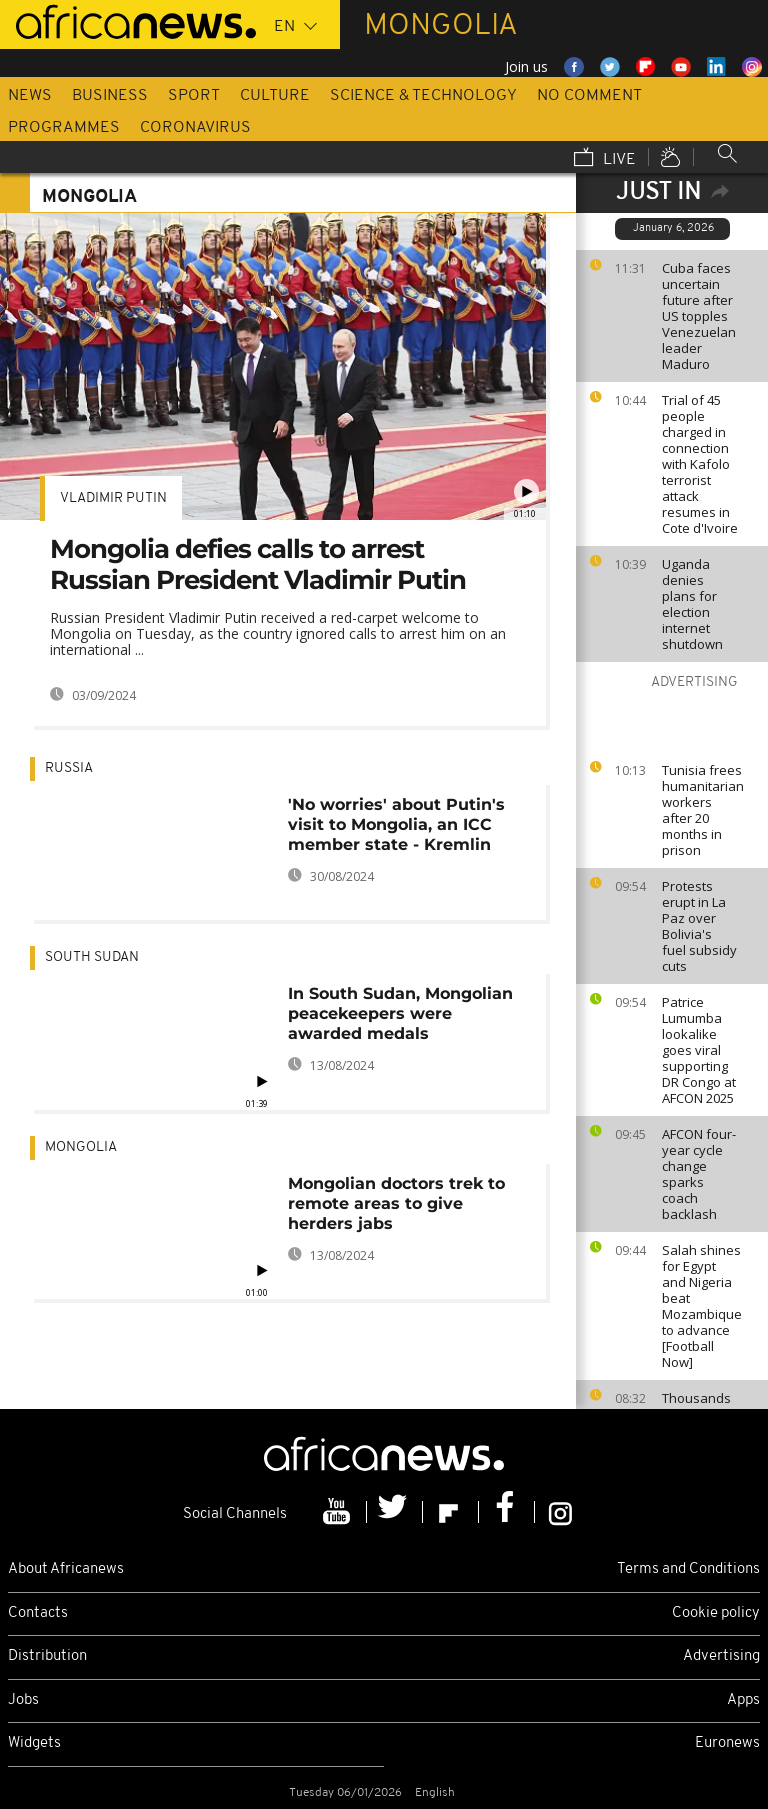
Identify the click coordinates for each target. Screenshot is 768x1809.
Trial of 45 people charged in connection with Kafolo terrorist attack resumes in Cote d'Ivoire (700, 464)
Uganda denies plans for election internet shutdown (692, 604)
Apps (743, 1700)
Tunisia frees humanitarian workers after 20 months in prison (703, 810)
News (30, 96)
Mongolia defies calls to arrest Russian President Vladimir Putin (258, 564)
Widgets (34, 1743)
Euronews (727, 1743)
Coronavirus (195, 128)
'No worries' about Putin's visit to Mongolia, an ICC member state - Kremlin (396, 824)
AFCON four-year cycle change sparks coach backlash (699, 1174)
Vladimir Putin (113, 498)
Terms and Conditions (688, 1569)
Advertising (721, 1656)
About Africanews (66, 1569)
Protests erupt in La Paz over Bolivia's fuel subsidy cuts (699, 926)
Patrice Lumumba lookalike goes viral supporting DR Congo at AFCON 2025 (699, 1050)
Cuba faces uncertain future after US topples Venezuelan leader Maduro (699, 316)
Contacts (38, 1613)
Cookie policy (716, 1613)
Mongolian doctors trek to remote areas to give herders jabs (396, 1203)
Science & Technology (423, 96)
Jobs (23, 1700)
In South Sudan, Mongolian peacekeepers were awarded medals (400, 1013)
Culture (275, 96)
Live (605, 159)
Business (110, 96)
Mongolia (81, 1147)
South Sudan (92, 957)
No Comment (589, 96)
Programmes (64, 128)
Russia (69, 768)
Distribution (47, 1656)
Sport (194, 96)
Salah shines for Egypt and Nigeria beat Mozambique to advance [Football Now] (702, 1306)
